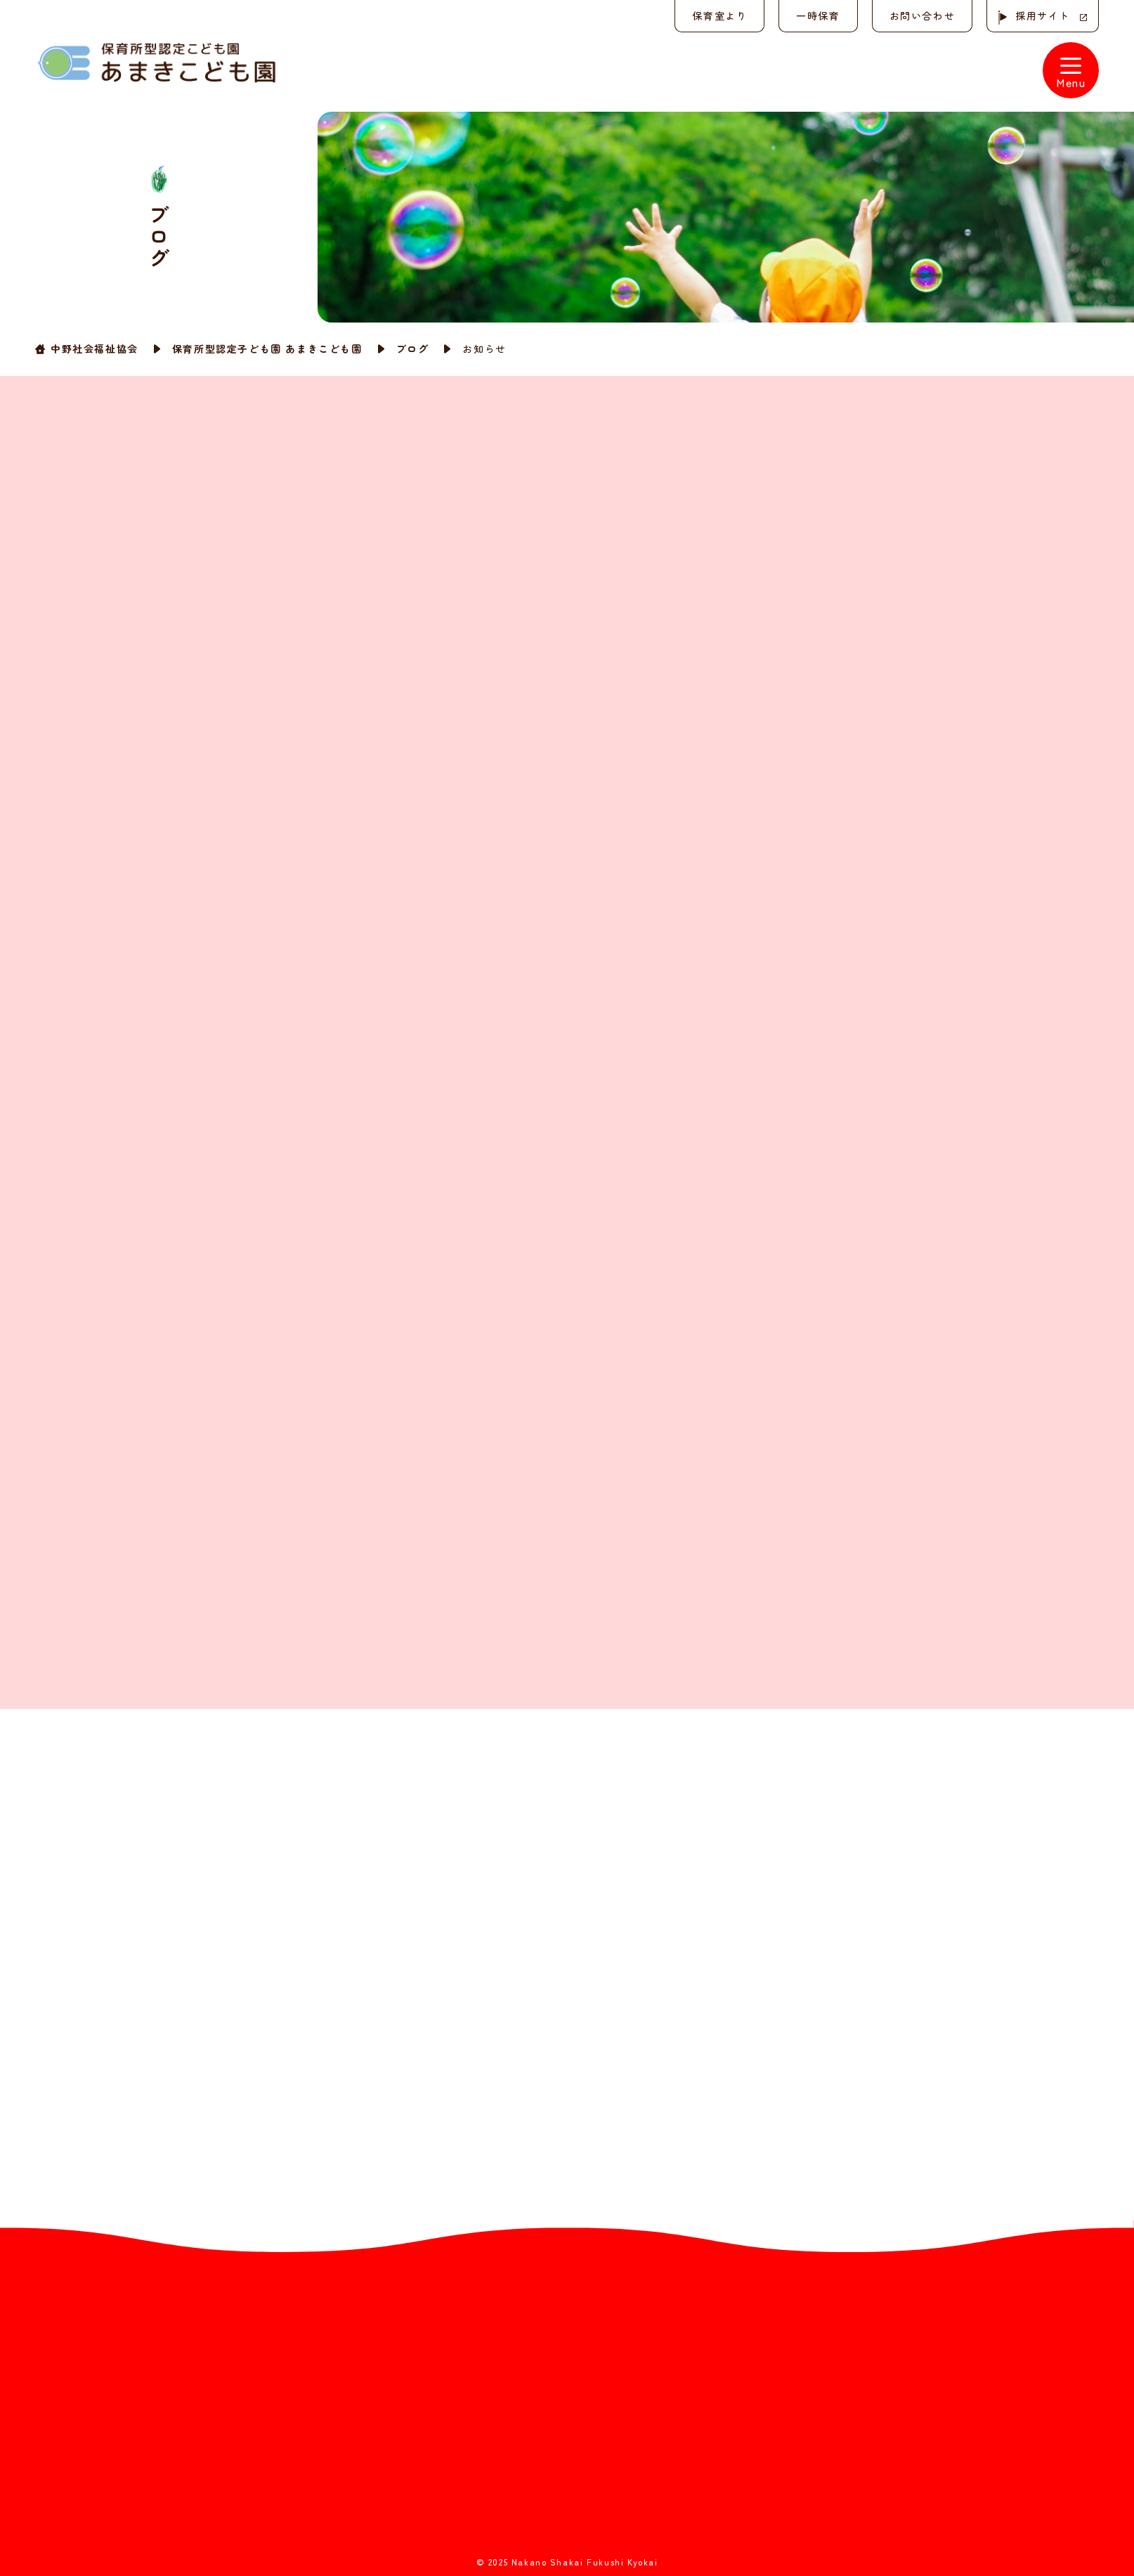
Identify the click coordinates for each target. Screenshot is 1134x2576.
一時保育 (818, 15)
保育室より (719, 15)
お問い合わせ (922, 15)
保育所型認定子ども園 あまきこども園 (267, 348)
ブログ (412, 348)
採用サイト (1042, 15)
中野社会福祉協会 (94, 348)
